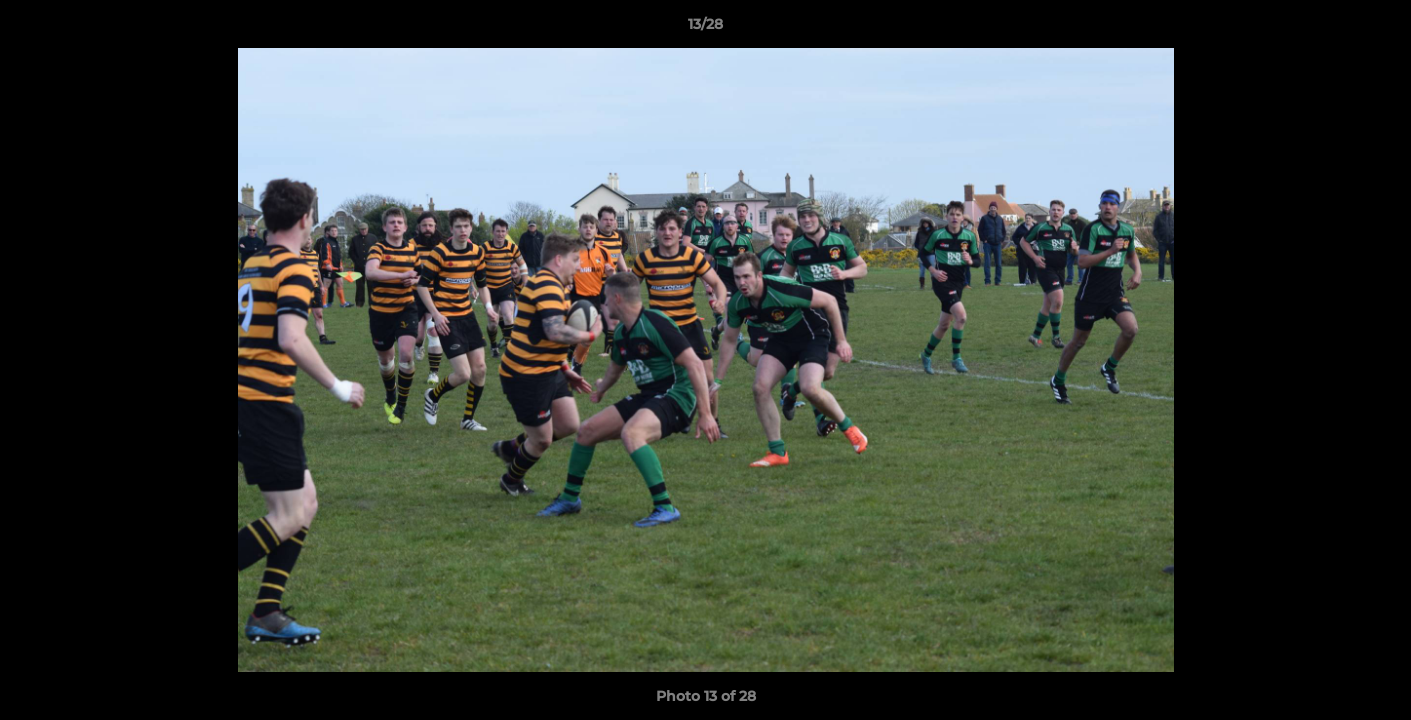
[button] (1375, 29)
